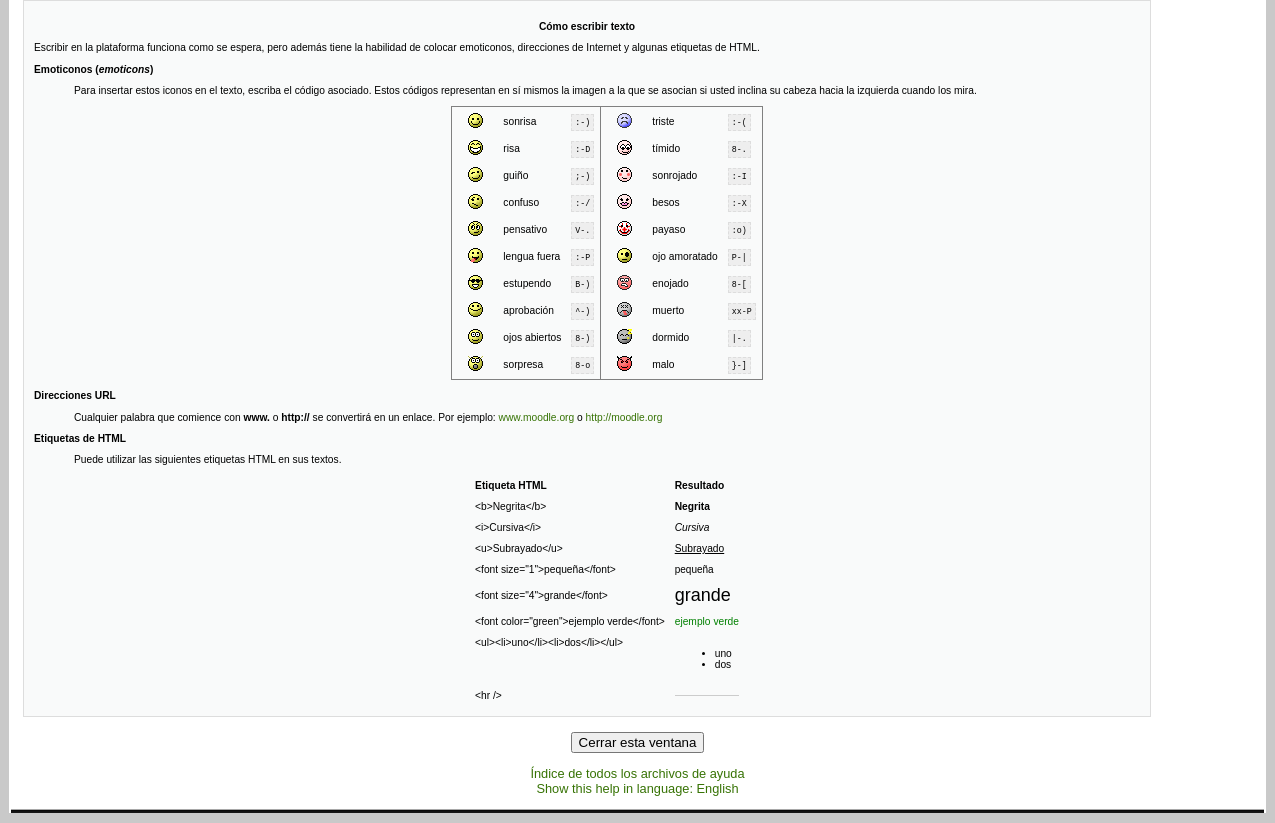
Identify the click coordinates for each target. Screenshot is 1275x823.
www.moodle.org (537, 417)
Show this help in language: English (637, 788)
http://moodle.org (624, 417)
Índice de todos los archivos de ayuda (637, 773)
